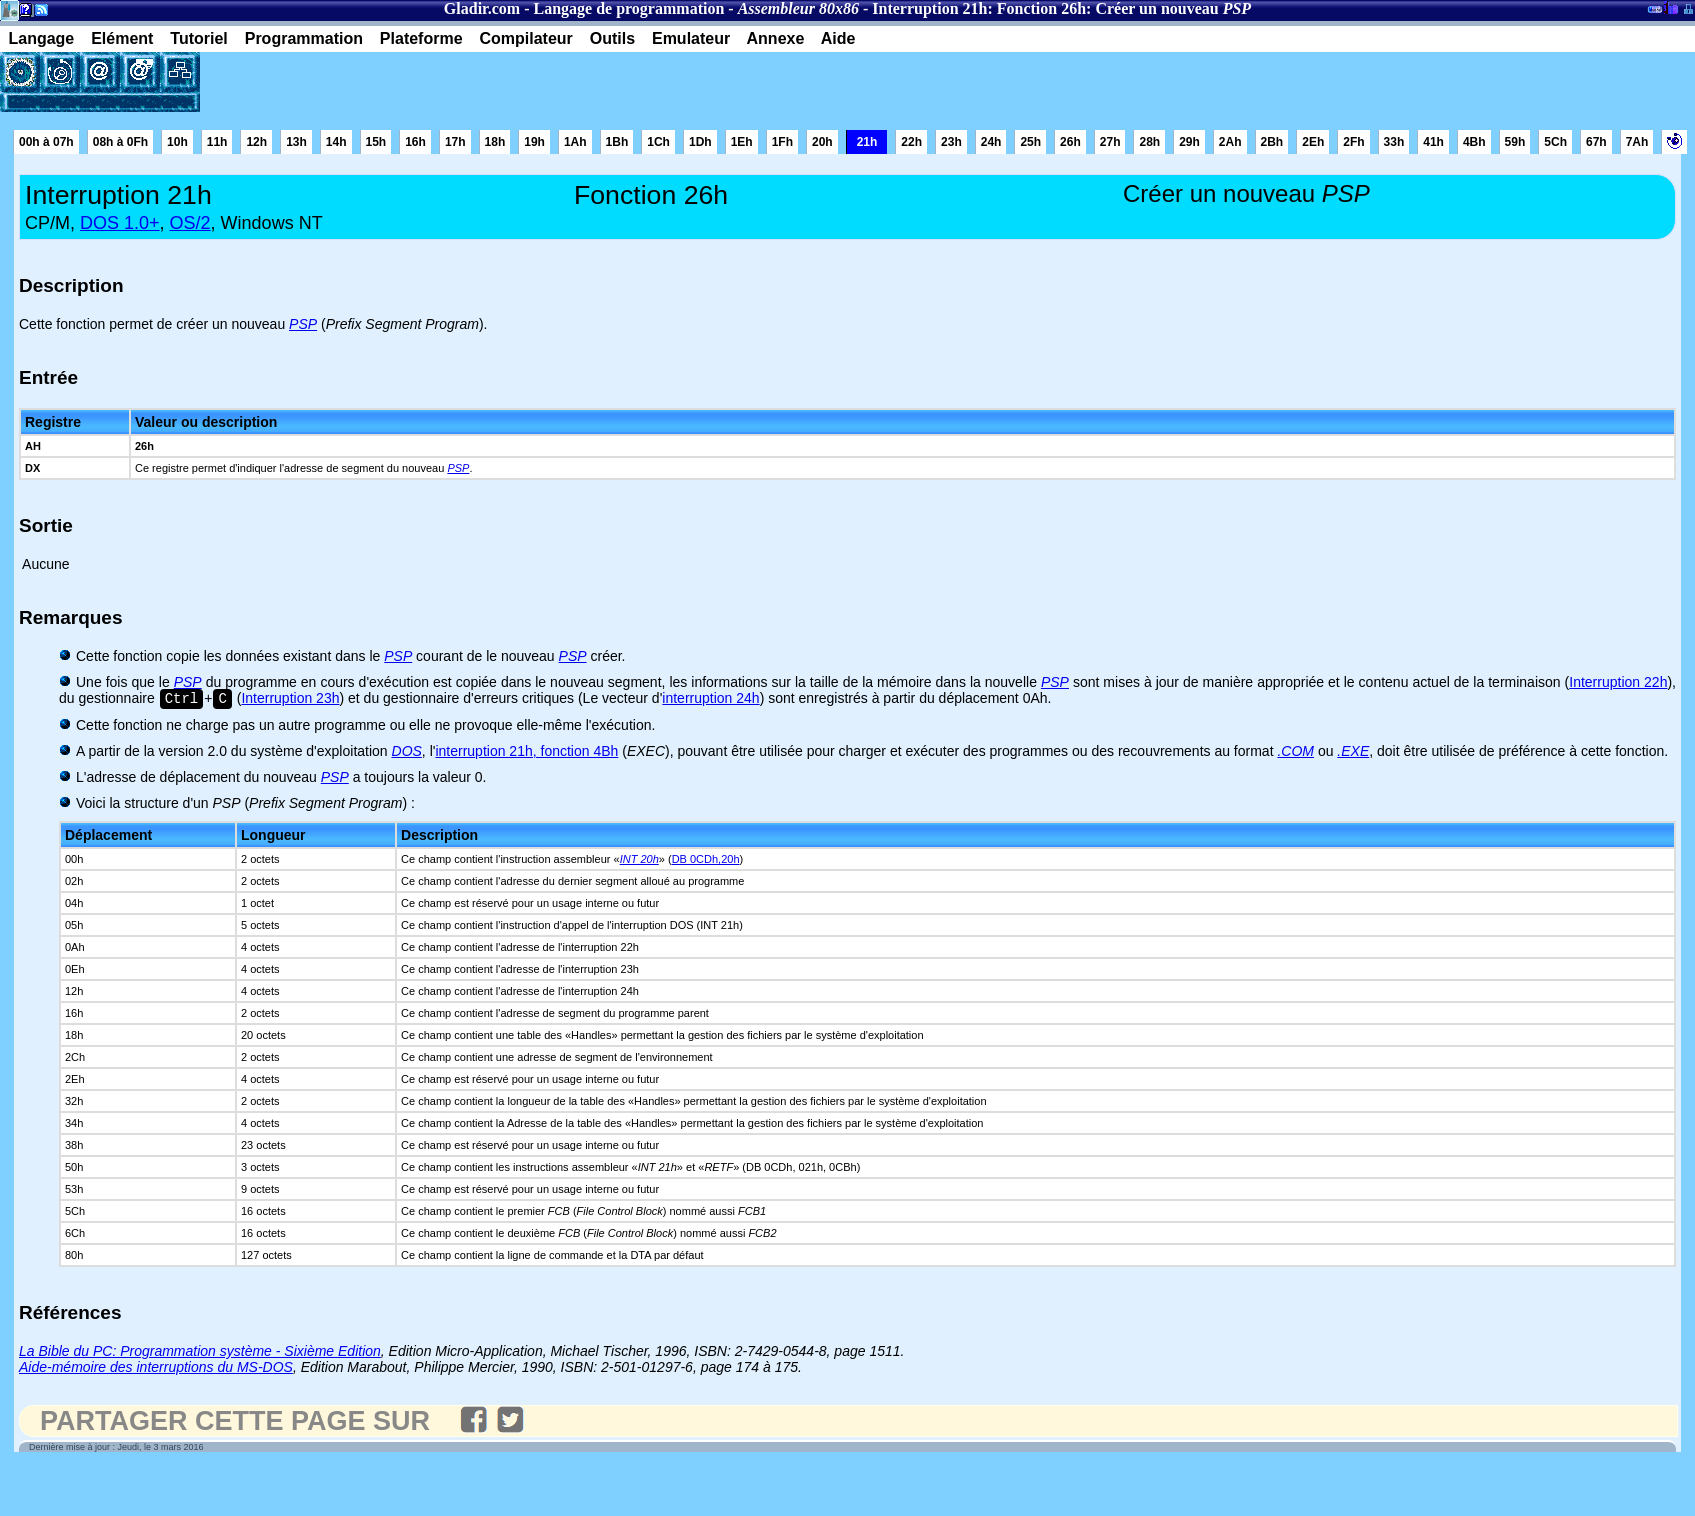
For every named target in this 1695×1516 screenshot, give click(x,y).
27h (1110, 142)
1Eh (742, 142)
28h (1149, 142)
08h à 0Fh (120, 142)
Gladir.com (482, 8)
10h (177, 142)
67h (1596, 142)
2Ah (1230, 142)
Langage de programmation (628, 8)
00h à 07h (46, 142)
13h (296, 142)
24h (991, 142)
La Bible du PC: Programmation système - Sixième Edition (200, 1353)
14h (336, 142)
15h (376, 142)
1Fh (782, 142)
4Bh (1474, 142)
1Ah (575, 142)
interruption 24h (710, 700)
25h (1030, 142)
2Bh (1272, 142)
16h (415, 142)
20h (822, 142)
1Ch (658, 142)
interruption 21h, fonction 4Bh (526, 753)
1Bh (617, 142)
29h (1189, 142)
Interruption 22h (1618, 682)
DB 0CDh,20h (706, 861)
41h (1433, 142)
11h (217, 142)
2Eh (1313, 142)
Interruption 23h (290, 700)
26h (1070, 142)
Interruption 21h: (932, 8)
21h (867, 142)
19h (534, 142)
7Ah (1637, 142)
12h (256, 142)
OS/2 (190, 223)
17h (455, 142)
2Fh (1353, 142)
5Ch (1555, 142)
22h (911, 142)
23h (951, 142)
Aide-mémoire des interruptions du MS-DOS (156, 1369)
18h (495, 142)
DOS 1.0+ (120, 223)
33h (1394, 142)
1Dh (700, 142)
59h (1515, 142)
